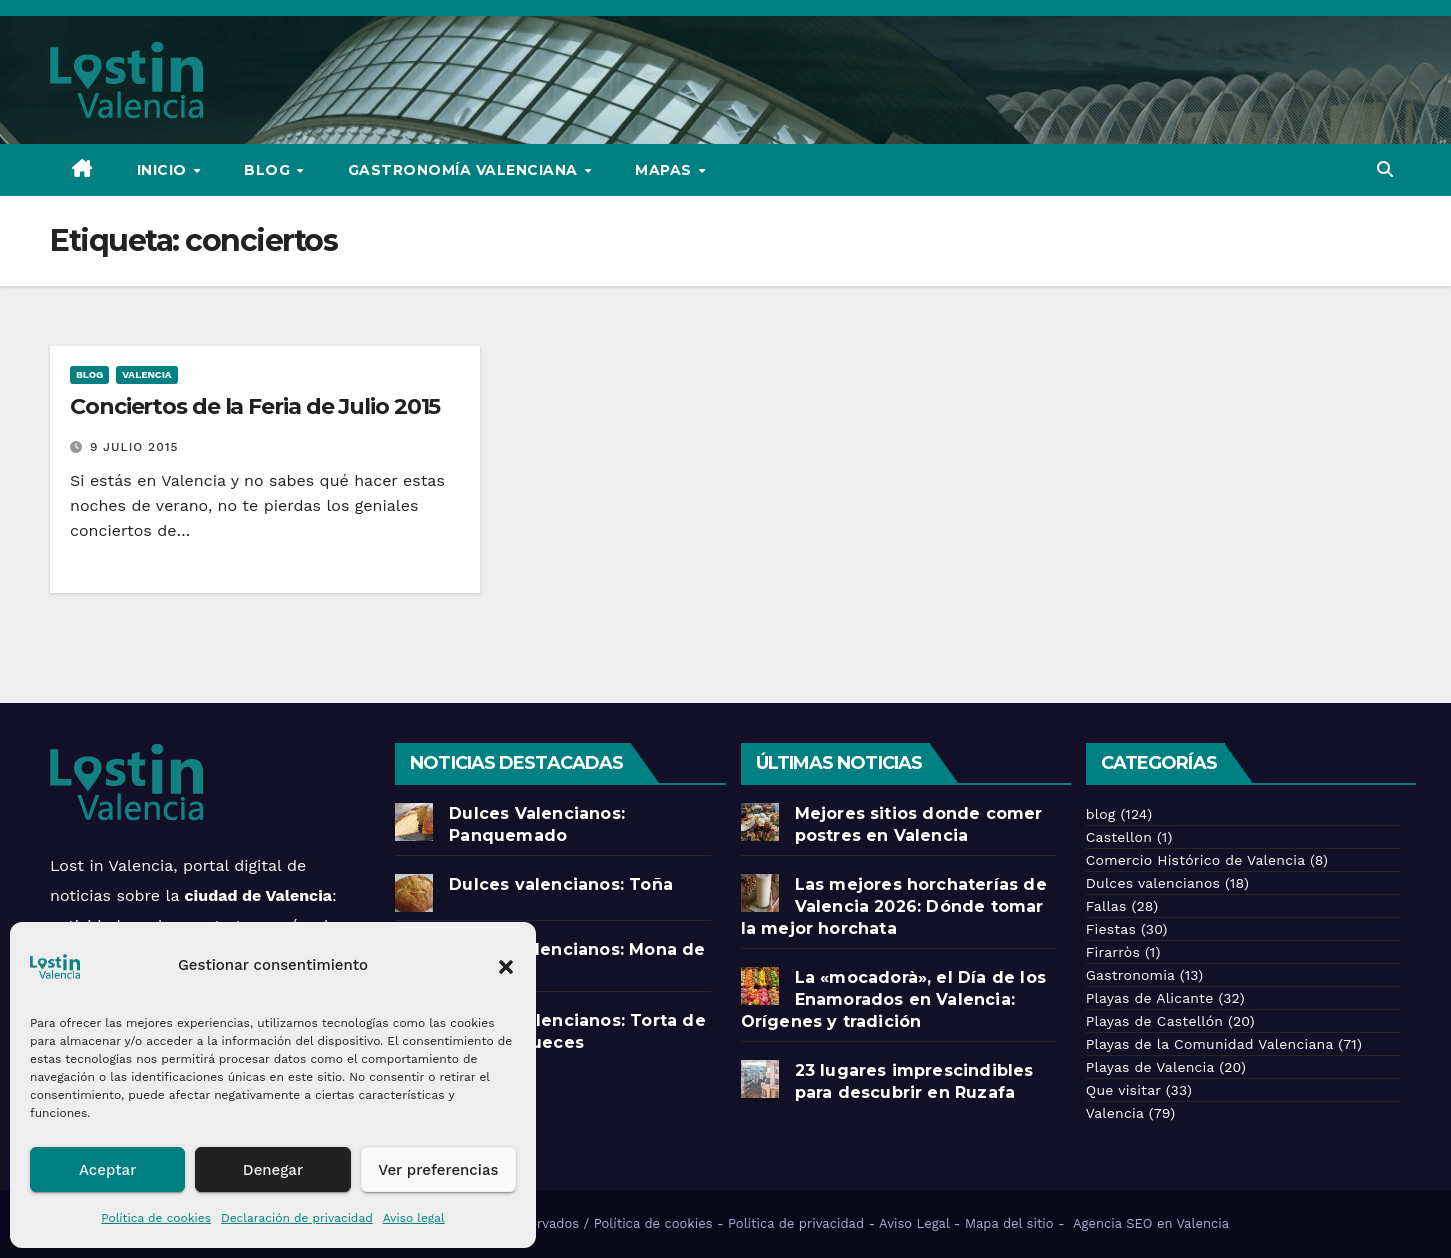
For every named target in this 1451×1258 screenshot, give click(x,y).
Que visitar (1123, 1090)
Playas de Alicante (1150, 998)
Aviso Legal (914, 1223)
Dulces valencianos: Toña (561, 884)
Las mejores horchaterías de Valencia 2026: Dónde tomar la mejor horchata (894, 906)
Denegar (273, 1170)
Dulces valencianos (1153, 883)
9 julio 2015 (134, 447)
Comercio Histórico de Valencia (1195, 860)
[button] (506, 965)
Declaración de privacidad (297, 1218)
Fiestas (1111, 929)
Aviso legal (414, 1218)
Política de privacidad (796, 1223)
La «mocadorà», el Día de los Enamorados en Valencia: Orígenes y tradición (894, 999)
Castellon (1119, 837)
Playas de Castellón (1154, 1021)
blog (89, 374)
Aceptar (107, 1170)
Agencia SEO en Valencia (1153, 1223)
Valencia (146, 374)
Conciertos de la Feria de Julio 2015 (255, 406)
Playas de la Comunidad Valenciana (1209, 1044)
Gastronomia (1130, 975)
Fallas (1106, 906)
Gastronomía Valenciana (465, 170)
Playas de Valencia (1150, 1067)
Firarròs (1113, 952)
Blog (269, 170)
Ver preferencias (438, 1170)
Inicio (164, 170)
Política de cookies (156, 1218)
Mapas (665, 170)
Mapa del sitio (1009, 1223)
